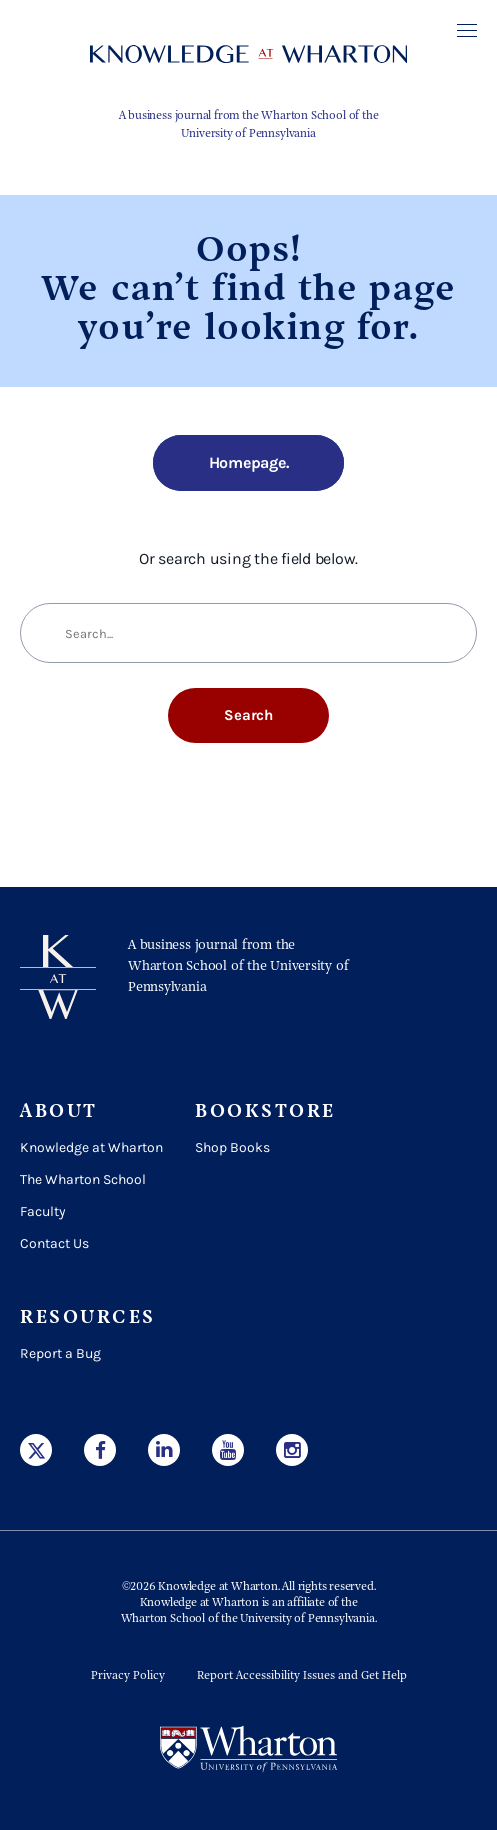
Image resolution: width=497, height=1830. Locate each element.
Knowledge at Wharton (91, 1147)
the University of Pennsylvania (297, 1619)
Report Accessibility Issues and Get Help (302, 1676)
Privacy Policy (128, 1676)
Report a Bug (60, 1353)
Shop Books (232, 1147)
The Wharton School (83, 1179)
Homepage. (249, 462)
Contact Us (54, 1243)
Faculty (43, 1211)
